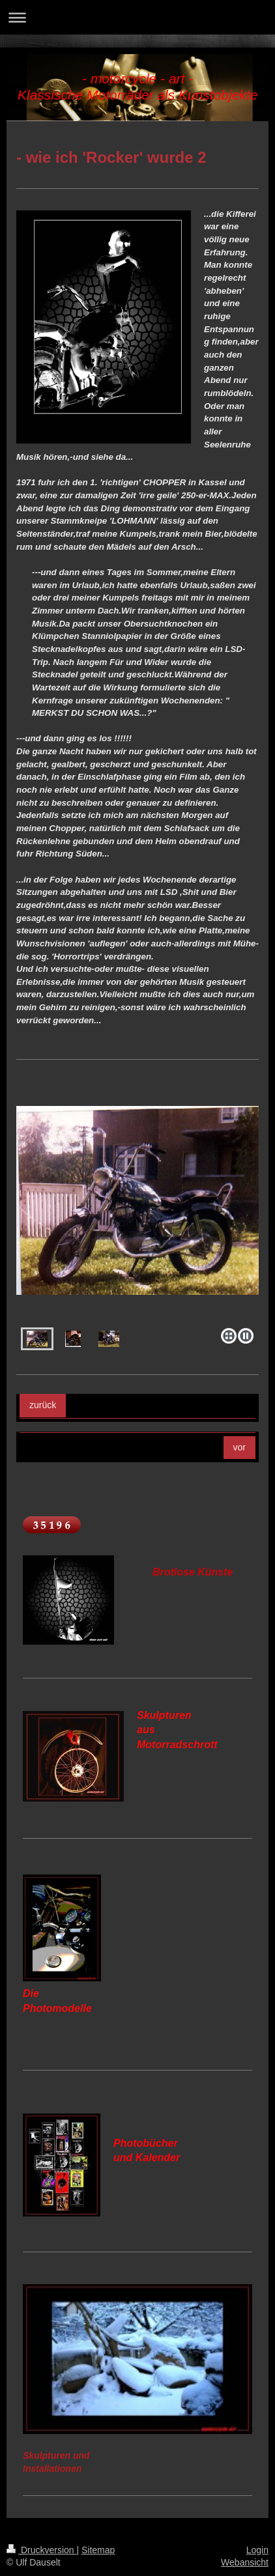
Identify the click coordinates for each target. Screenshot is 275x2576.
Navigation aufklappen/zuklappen (137, 17)
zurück (42, 1405)
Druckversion (41, 2550)
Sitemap (98, 2550)
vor (239, 1447)
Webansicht (244, 2562)
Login (257, 2550)
